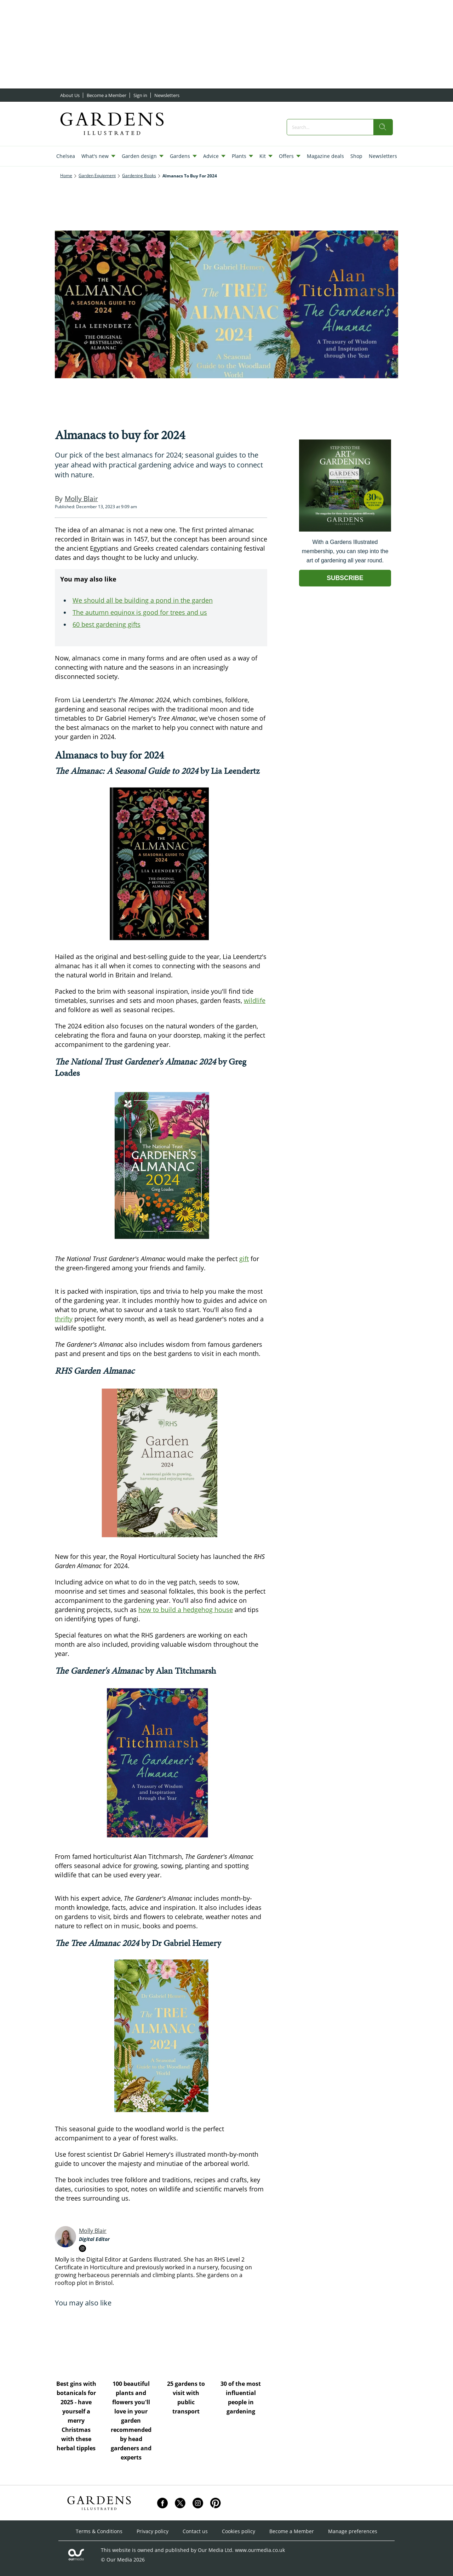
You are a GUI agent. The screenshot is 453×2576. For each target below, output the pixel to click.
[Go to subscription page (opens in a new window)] (345, 530)
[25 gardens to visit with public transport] (188, 2342)
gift (244, 1258)
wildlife (254, 1000)
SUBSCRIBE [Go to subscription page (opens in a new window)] (345, 577)
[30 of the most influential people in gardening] (243, 2342)
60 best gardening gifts (107, 624)
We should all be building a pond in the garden (143, 600)
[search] (382, 127)
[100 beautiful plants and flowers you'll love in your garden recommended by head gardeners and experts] (133, 2342)
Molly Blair (93, 2231)
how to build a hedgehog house (185, 1609)
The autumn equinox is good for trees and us (140, 612)
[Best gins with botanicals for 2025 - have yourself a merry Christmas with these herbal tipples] (79, 2342)
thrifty (64, 1319)
